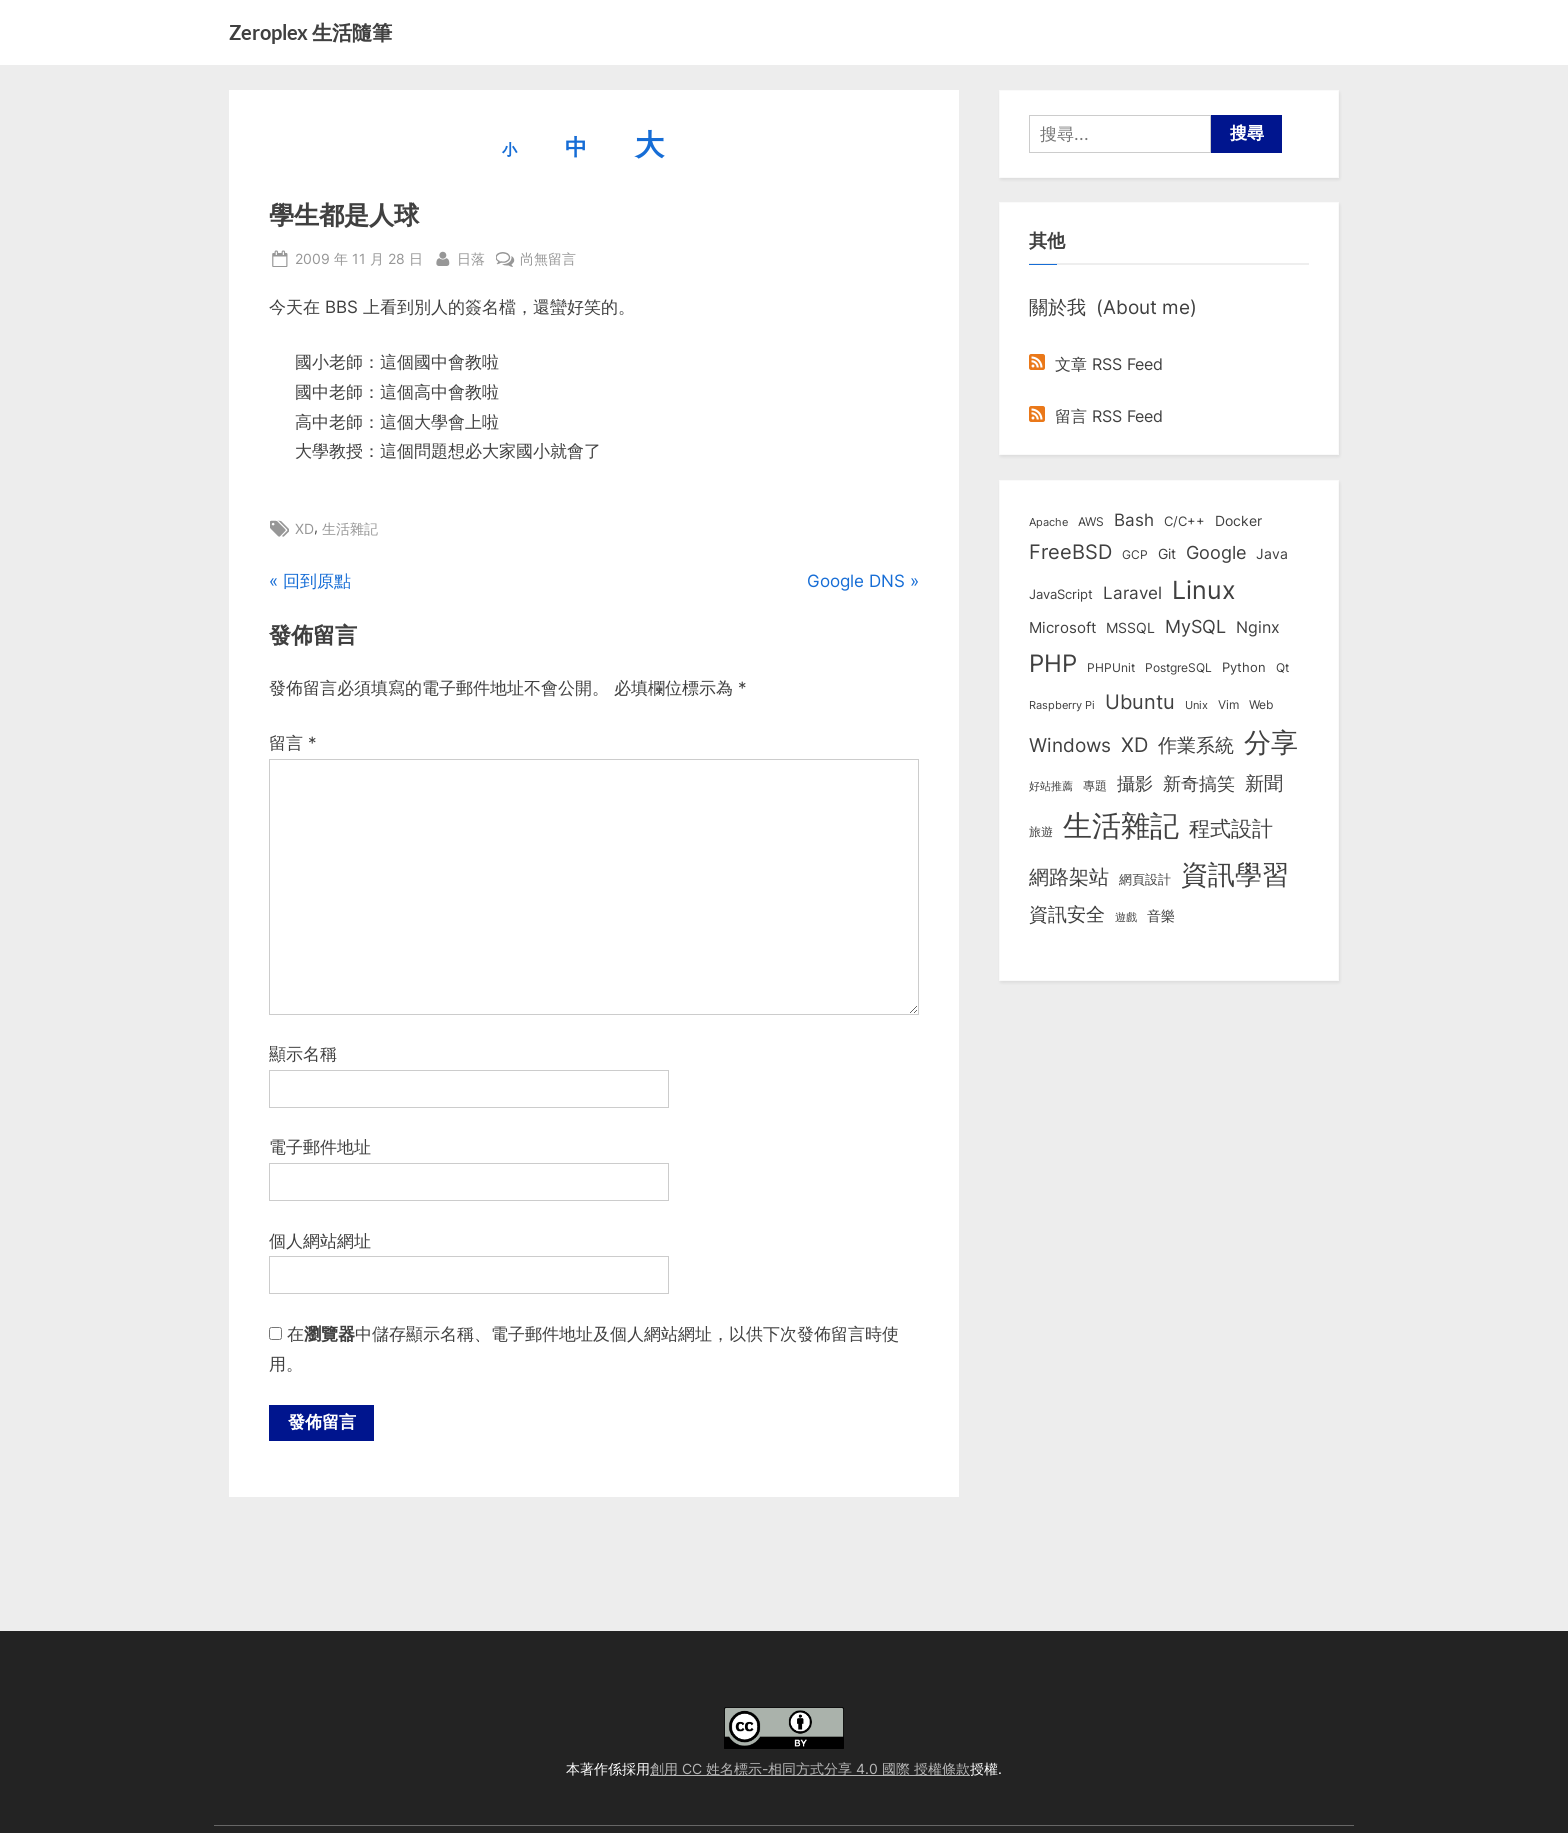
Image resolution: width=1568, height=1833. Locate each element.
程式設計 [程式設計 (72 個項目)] (1231, 828)
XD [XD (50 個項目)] (1134, 745)
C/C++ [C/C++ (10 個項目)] (1184, 521)
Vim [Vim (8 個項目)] (1228, 704)
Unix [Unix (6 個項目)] (1196, 705)
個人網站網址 (320, 1241)
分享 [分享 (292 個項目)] (1271, 742)
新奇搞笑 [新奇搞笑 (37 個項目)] (1199, 783)
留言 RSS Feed (1096, 416)
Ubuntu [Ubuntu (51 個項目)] (1140, 702)
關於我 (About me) (1113, 307)
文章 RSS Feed (1096, 364)
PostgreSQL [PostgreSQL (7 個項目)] (1178, 668)
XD (304, 528)
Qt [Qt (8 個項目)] (1282, 667)
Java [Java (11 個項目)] (1272, 554)
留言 (293, 743)
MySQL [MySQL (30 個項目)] (1195, 626)
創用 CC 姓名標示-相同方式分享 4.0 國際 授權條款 (810, 1768)
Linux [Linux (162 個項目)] (1204, 590)
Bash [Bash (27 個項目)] (1134, 519)
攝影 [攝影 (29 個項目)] (1135, 783)
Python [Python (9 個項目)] (1244, 667)
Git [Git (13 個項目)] (1167, 553)
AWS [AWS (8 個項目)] (1091, 521)
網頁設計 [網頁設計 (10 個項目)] (1145, 879)
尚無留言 (548, 258)
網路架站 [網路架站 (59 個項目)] (1069, 876)
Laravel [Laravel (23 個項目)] (1132, 593)
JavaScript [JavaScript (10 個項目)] (1061, 594)
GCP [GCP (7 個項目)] (1135, 555)
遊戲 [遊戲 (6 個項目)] (1126, 917)
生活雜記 (350, 528)
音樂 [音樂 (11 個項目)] (1161, 916)
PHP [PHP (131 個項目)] (1053, 663)
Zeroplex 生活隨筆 (310, 32)
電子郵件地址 (320, 1147)
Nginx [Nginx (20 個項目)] (1258, 627)
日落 (471, 256)
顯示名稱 (303, 1054)
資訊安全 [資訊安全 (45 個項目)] (1067, 914)
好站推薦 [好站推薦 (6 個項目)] (1051, 786)
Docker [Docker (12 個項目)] (1238, 521)
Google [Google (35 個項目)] (1216, 552)
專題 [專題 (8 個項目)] (1095, 785)
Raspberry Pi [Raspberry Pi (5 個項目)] (1062, 705)
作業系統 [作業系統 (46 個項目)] (1196, 745)
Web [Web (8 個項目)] (1261, 704)
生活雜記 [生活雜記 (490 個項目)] (1121, 825)
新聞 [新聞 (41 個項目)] (1264, 783)
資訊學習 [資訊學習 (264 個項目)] (1235, 874)
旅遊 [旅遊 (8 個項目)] (1041, 831)
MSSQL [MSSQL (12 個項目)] (1130, 628)
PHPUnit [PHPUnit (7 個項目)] (1111, 668)
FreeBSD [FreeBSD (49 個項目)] (1070, 552)
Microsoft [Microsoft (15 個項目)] (1062, 628)
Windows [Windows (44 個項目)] (1070, 745)
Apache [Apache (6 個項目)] (1048, 522)
